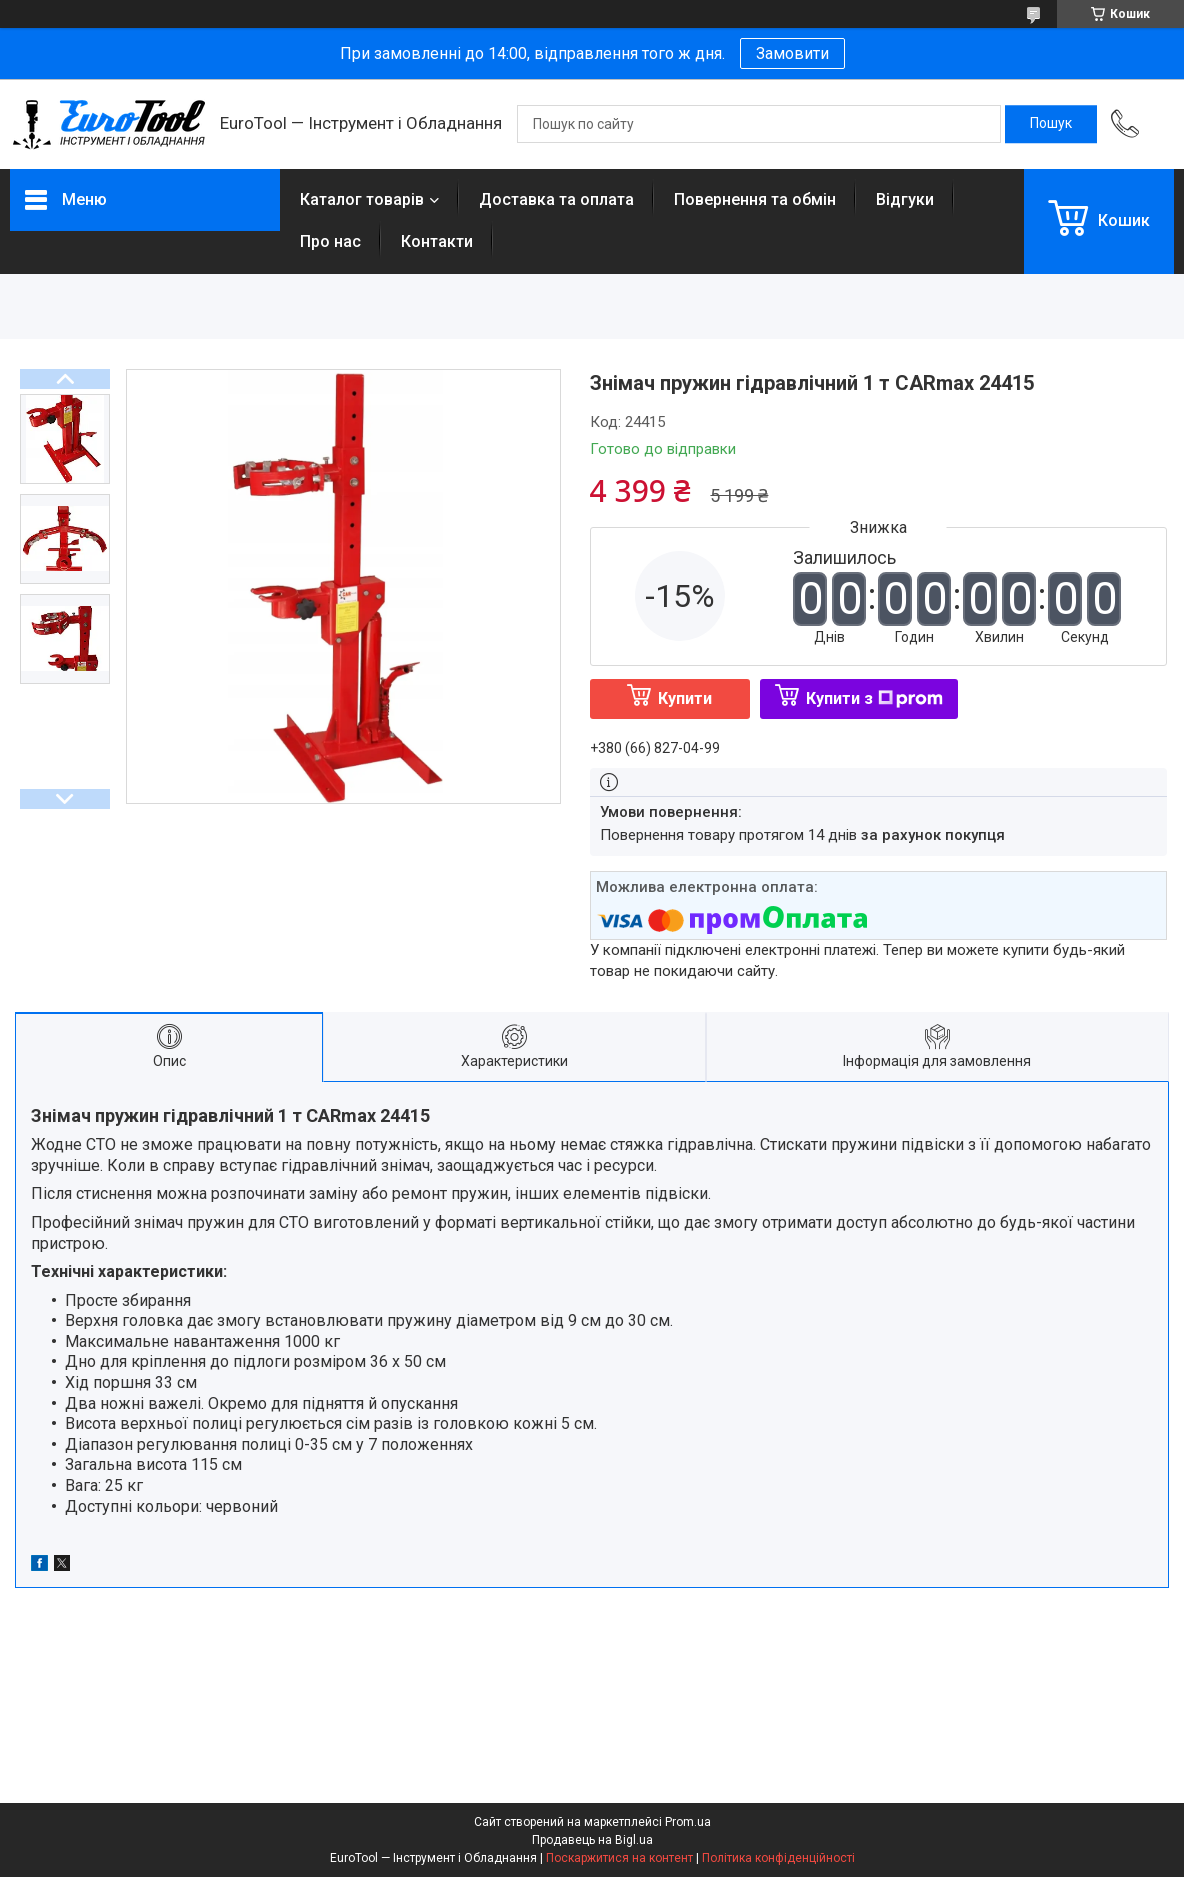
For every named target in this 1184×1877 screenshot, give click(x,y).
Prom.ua (688, 1822)
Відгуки (905, 199)
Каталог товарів (362, 199)
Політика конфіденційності (778, 1858)
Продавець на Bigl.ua (592, 1840)
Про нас (330, 241)
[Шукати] (1051, 124)
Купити (685, 698)
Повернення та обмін (755, 199)
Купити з (874, 698)
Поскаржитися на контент (619, 1858)
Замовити (792, 53)
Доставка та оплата (556, 199)
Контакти (437, 241)
